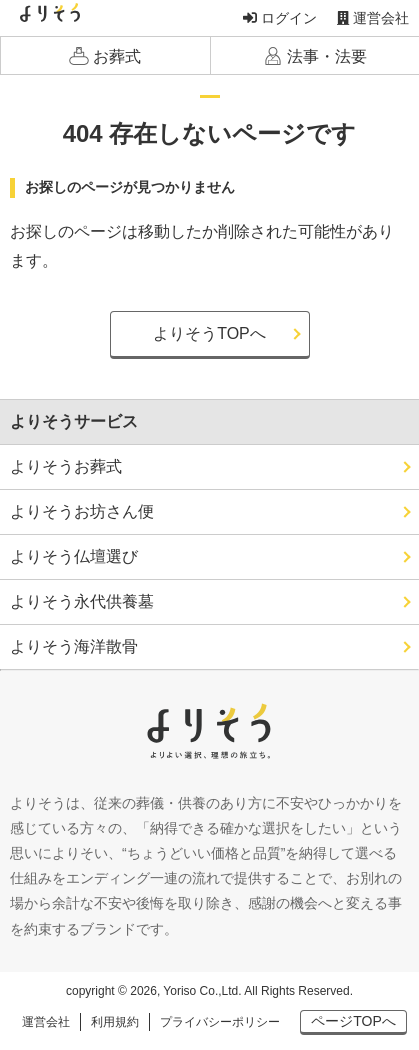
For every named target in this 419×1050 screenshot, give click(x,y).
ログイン (280, 18)
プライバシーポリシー (220, 1022)
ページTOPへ (353, 1021)
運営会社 (373, 18)
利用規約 (115, 1022)
